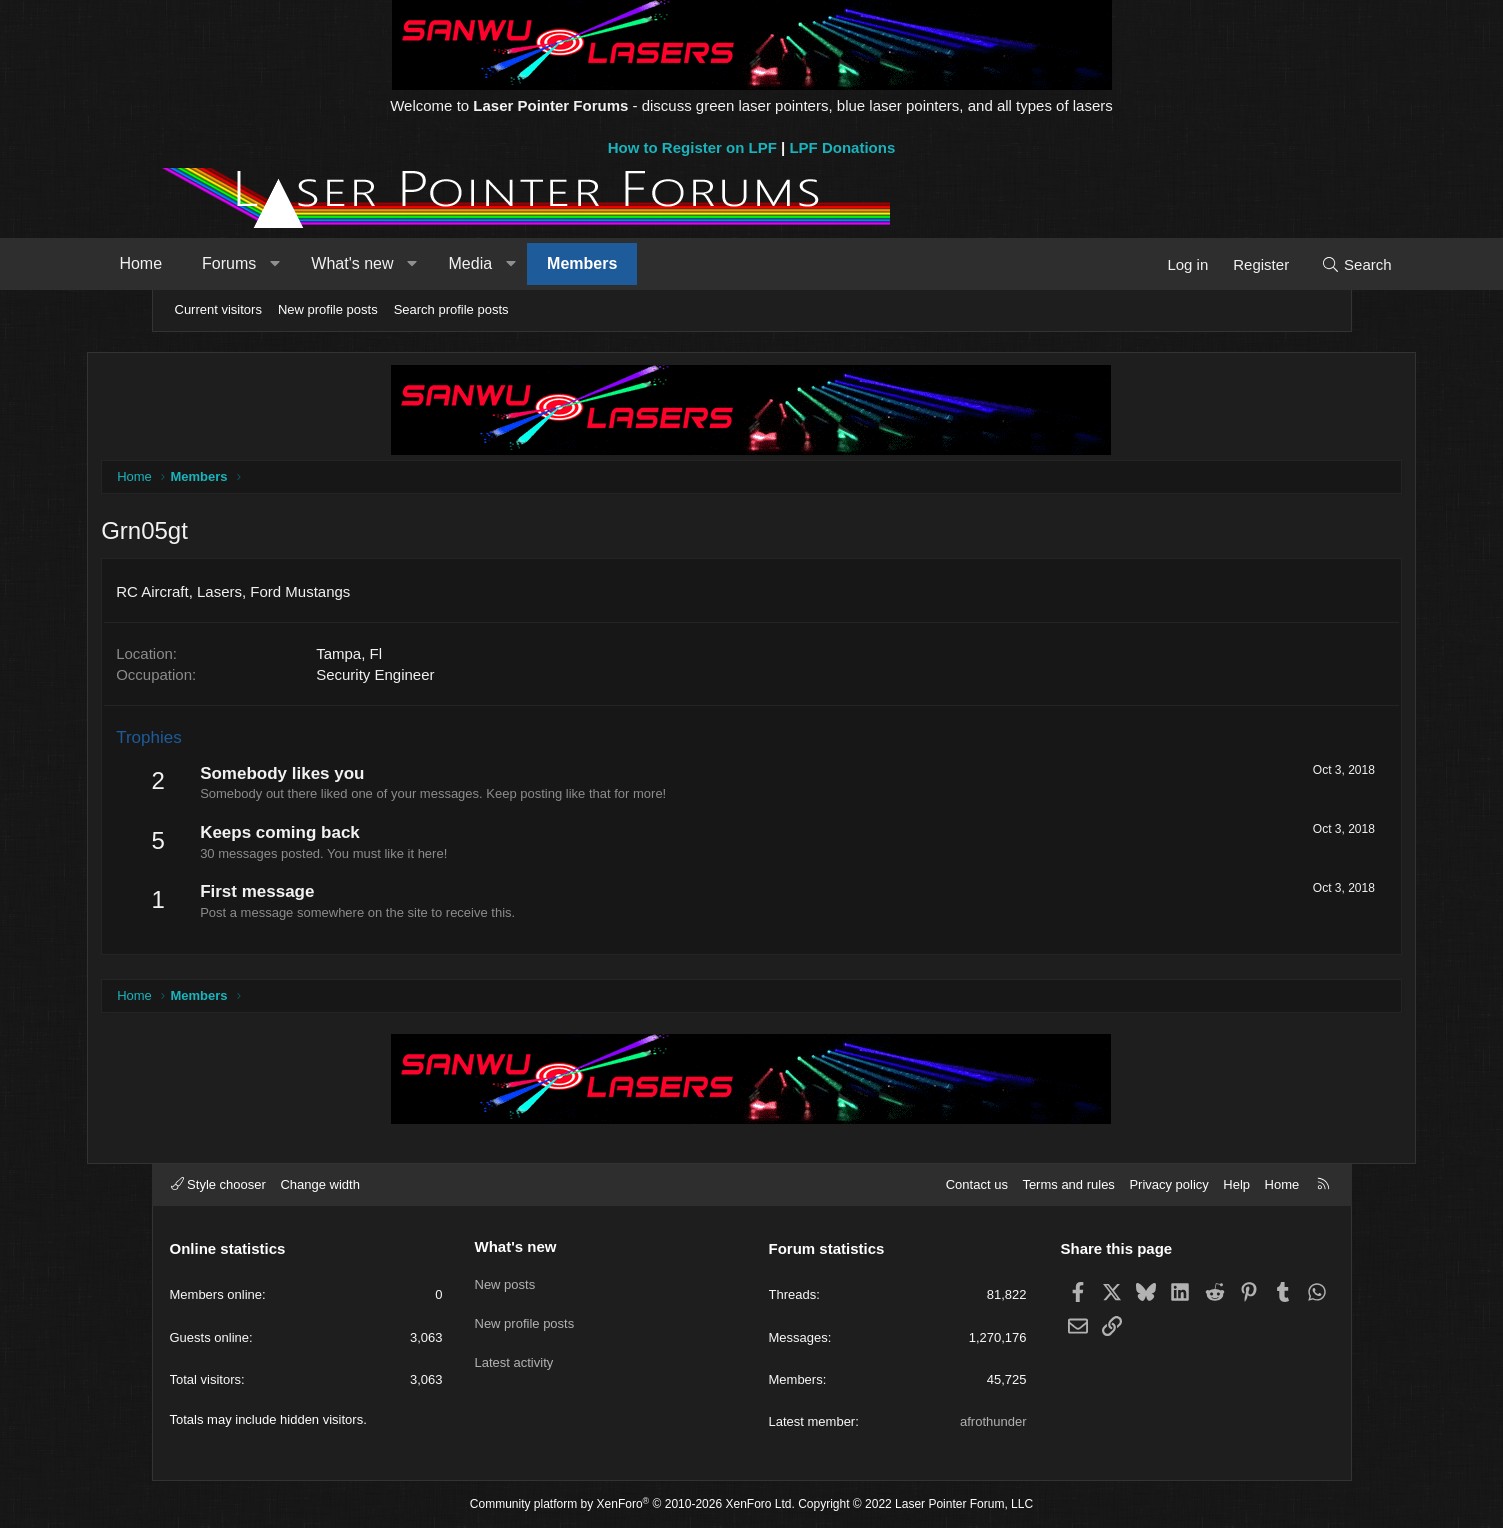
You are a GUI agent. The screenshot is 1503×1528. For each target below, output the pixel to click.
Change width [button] (320, 1184)
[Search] (1294, 264)
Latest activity (514, 1353)
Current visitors (218, 309)
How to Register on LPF (692, 147)
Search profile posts (451, 309)
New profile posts (328, 309)
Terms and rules (1068, 1184)
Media (533, 263)
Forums (291, 263)
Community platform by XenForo (632, 1504)
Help (1236, 1184)
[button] (337, 264)
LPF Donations (842, 147)
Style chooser (218, 1184)
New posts (505, 1281)
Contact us (977, 1184)
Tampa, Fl (416, 655)
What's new (414, 263)
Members (644, 263)
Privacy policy (1168, 1184)
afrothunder (993, 1421)
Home (203, 263)
